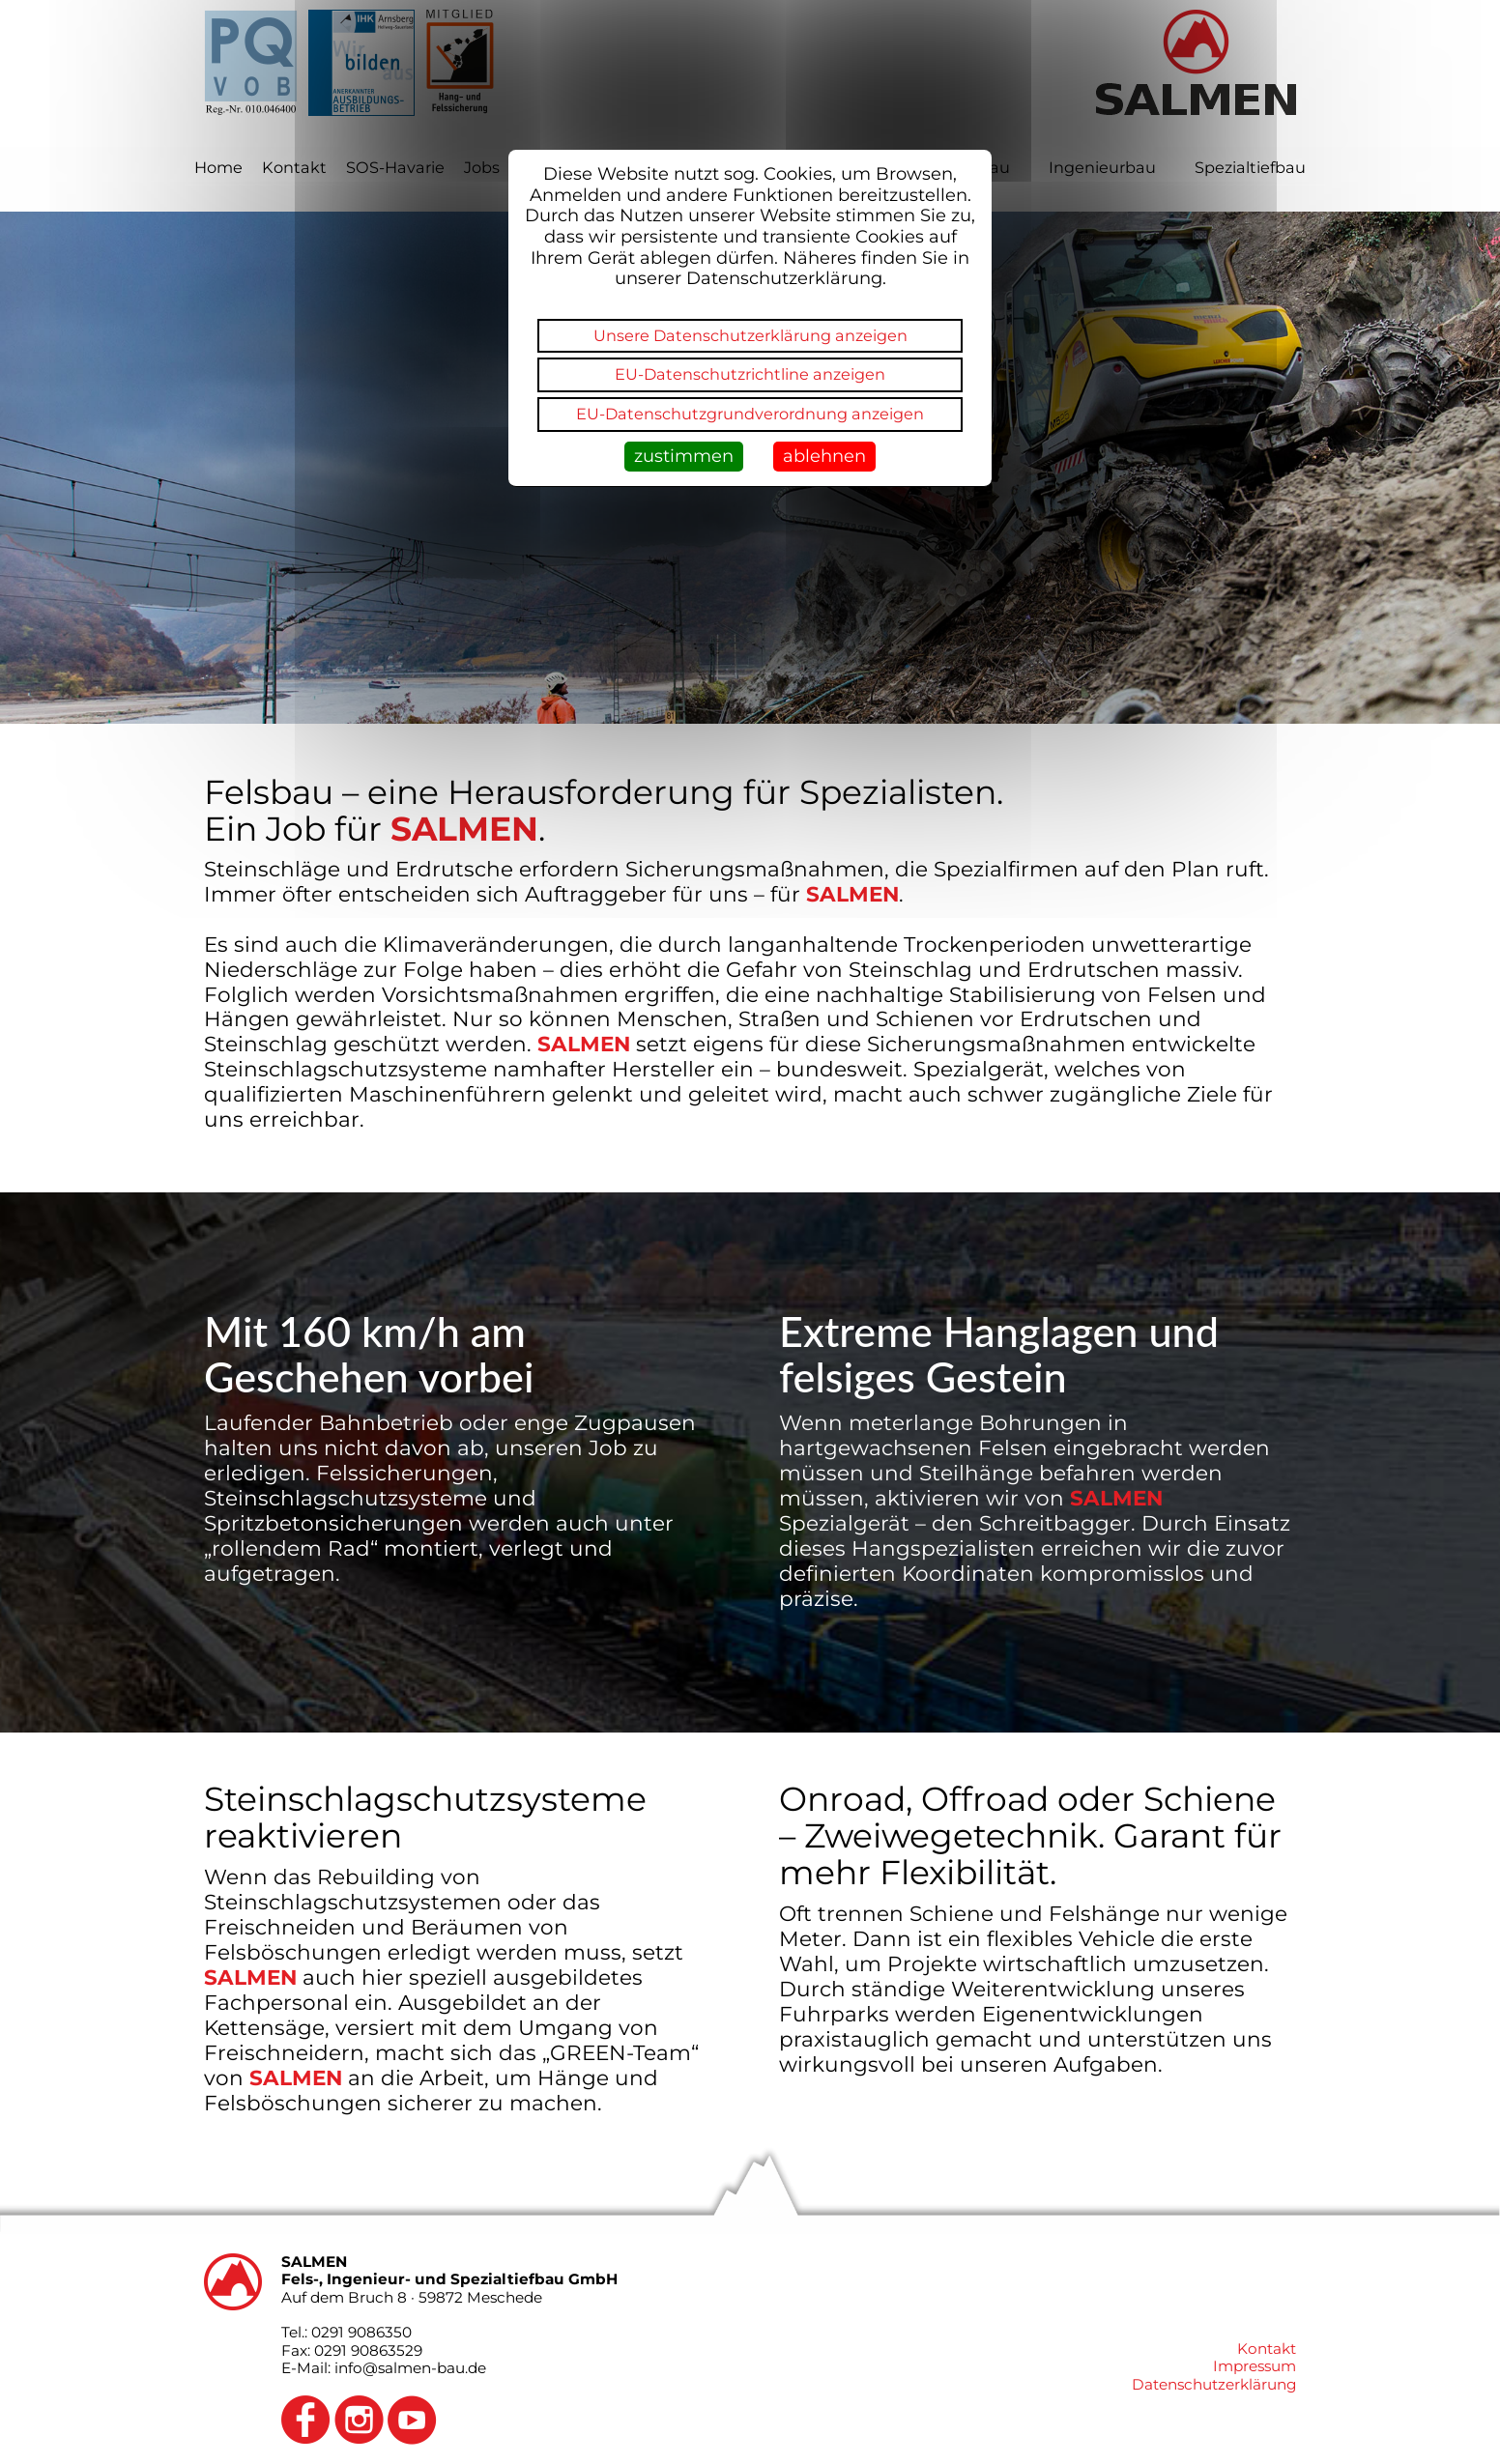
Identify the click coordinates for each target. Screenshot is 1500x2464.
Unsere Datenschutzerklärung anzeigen (750, 335)
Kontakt (294, 167)
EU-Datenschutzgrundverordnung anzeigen (750, 413)
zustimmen (684, 456)
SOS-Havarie (395, 167)
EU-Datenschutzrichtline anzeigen (750, 374)
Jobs (482, 167)
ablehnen (824, 456)
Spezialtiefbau (1250, 167)
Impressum (1254, 2366)
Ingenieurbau (1102, 167)
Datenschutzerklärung (1214, 2384)
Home (218, 167)
